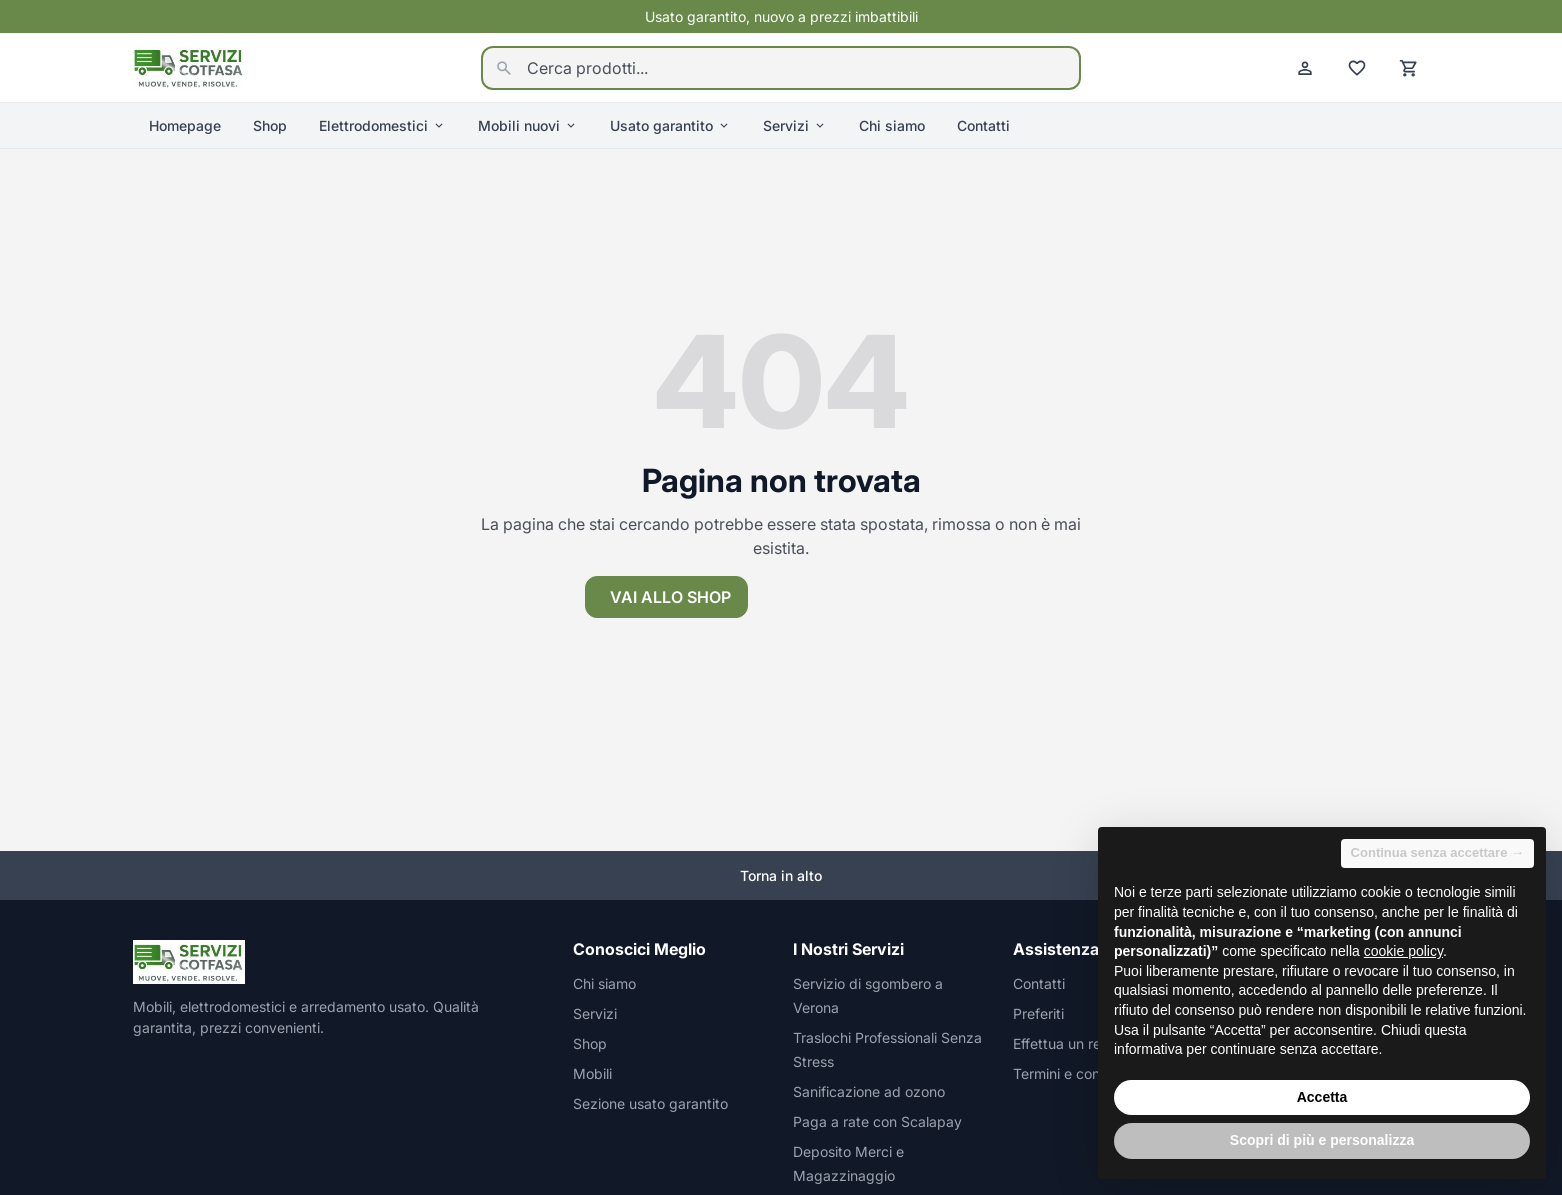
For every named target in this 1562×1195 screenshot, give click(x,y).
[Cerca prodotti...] (781, 68)
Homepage (185, 125)
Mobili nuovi (528, 125)
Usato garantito (670, 125)
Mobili (592, 1073)
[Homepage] (189, 66)
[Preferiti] (1357, 68)
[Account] (1305, 68)
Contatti (983, 125)
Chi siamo (892, 125)
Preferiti (1038, 1013)
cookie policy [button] (1403, 951)
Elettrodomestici (382, 125)
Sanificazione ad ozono (869, 1091)
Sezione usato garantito (650, 1103)
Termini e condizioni (1077, 1073)
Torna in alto (781, 875)
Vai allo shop (670, 597)
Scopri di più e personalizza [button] (1322, 1140)
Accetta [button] (1322, 1097)
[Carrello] (1409, 68)
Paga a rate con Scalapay (877, 1121)
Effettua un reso (1064, 1043)
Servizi (795, 125)
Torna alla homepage (869, 597)
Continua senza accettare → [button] (1437, 852)
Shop (270, 125)
